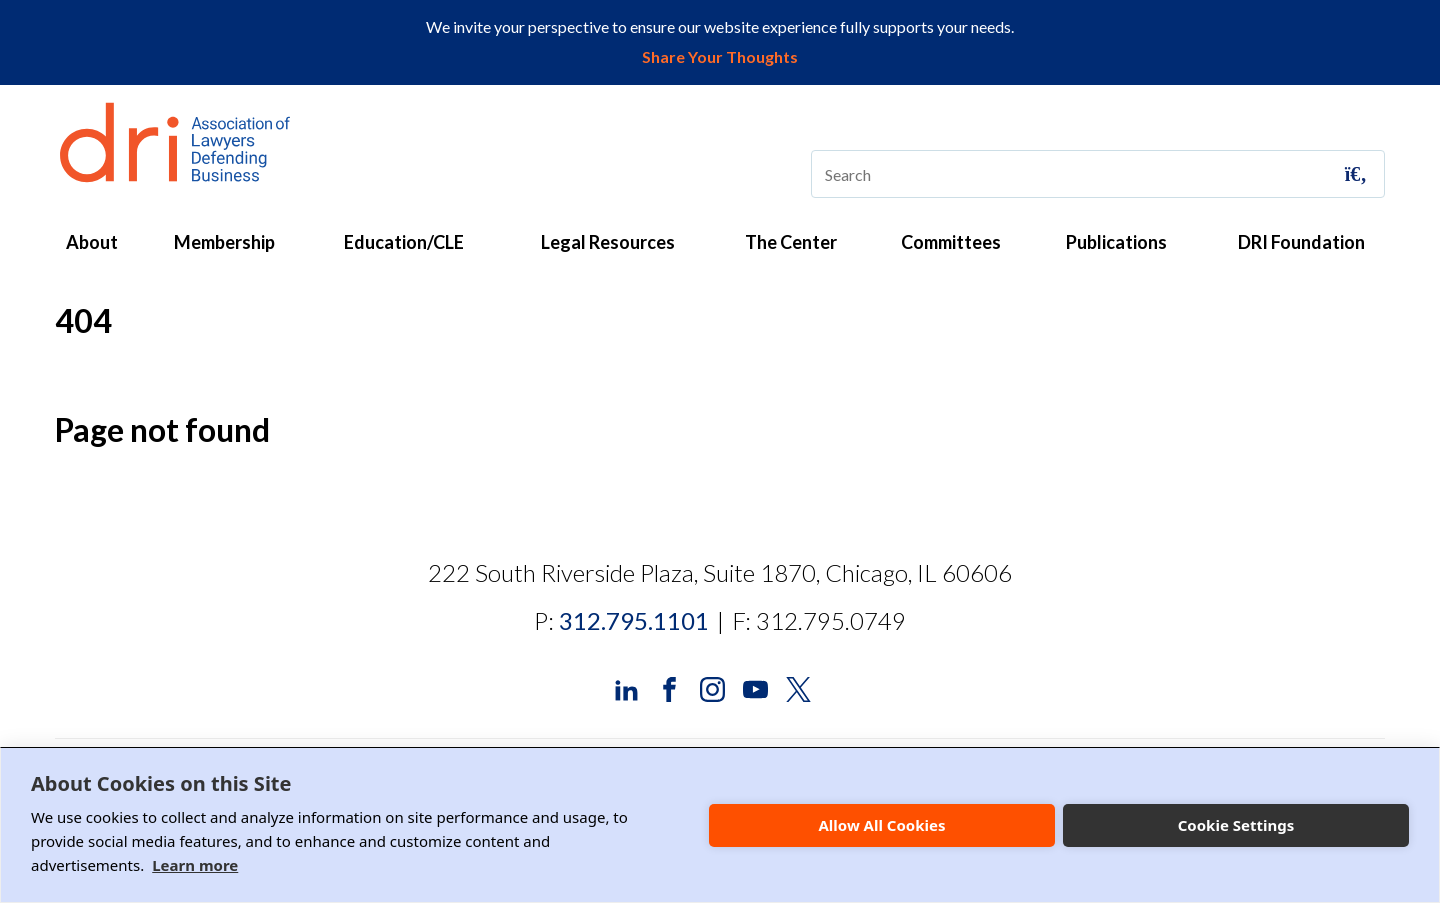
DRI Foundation (1301, 242)
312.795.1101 (634, 620)
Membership (224, 242)
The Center (791, 242)
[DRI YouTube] (755, 687)
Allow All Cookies (881, 825)
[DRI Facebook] (669, 687)
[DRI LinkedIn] (626, 687)
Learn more (195, 865)
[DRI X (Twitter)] (798, 687)
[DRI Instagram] (712, 687)
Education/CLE (404, 242)
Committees (951, 242)
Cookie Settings (1236, 825)
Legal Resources (608, 242)
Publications (1116, 242)
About (92, 242)
